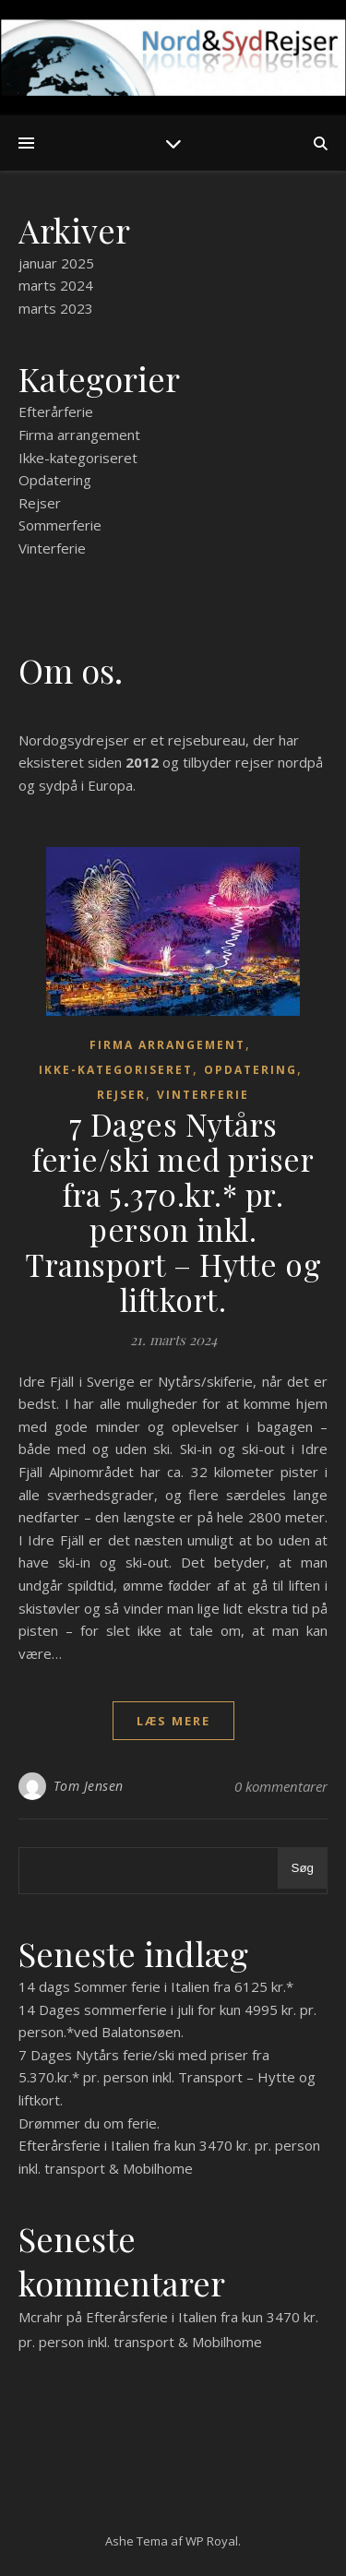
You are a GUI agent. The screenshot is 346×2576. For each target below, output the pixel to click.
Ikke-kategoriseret (77, 457)
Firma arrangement (79, 434)
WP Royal (211, 2541)
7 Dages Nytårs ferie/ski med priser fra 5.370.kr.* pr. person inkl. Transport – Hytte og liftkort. (173, 1211)
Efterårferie (55, 411)
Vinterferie (52, 548)
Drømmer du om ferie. (89, 2123)
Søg (303, 1868)
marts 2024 (55, 285)
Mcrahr (40, 2317)
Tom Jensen (89, 1786)
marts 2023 (55, 308)
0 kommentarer (281, 1786)
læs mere (173, 1720)
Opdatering (54, 480)
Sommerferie (59, 525)
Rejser (39, 503)
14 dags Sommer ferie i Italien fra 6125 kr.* (155, 1986)
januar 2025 (56, 263)
